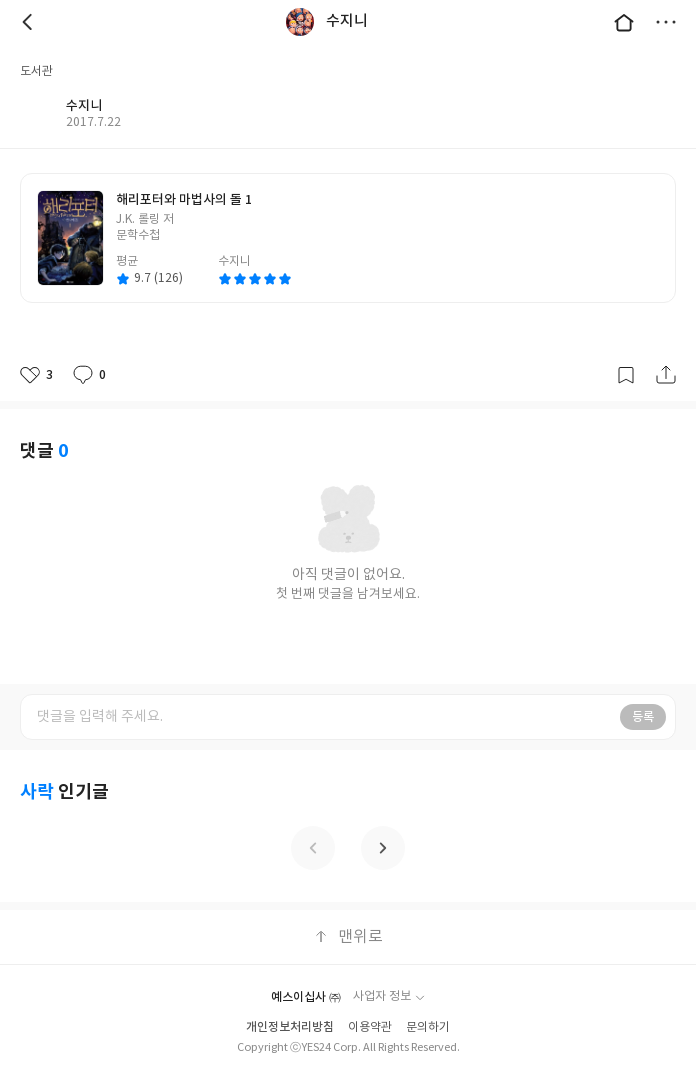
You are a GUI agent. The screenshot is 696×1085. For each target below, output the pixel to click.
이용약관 (370, 1027)
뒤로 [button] (30, 22)
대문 (624, 22)
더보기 (666, 22)
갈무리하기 (626, 375)
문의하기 (428, 1027)
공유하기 (666, 375)
